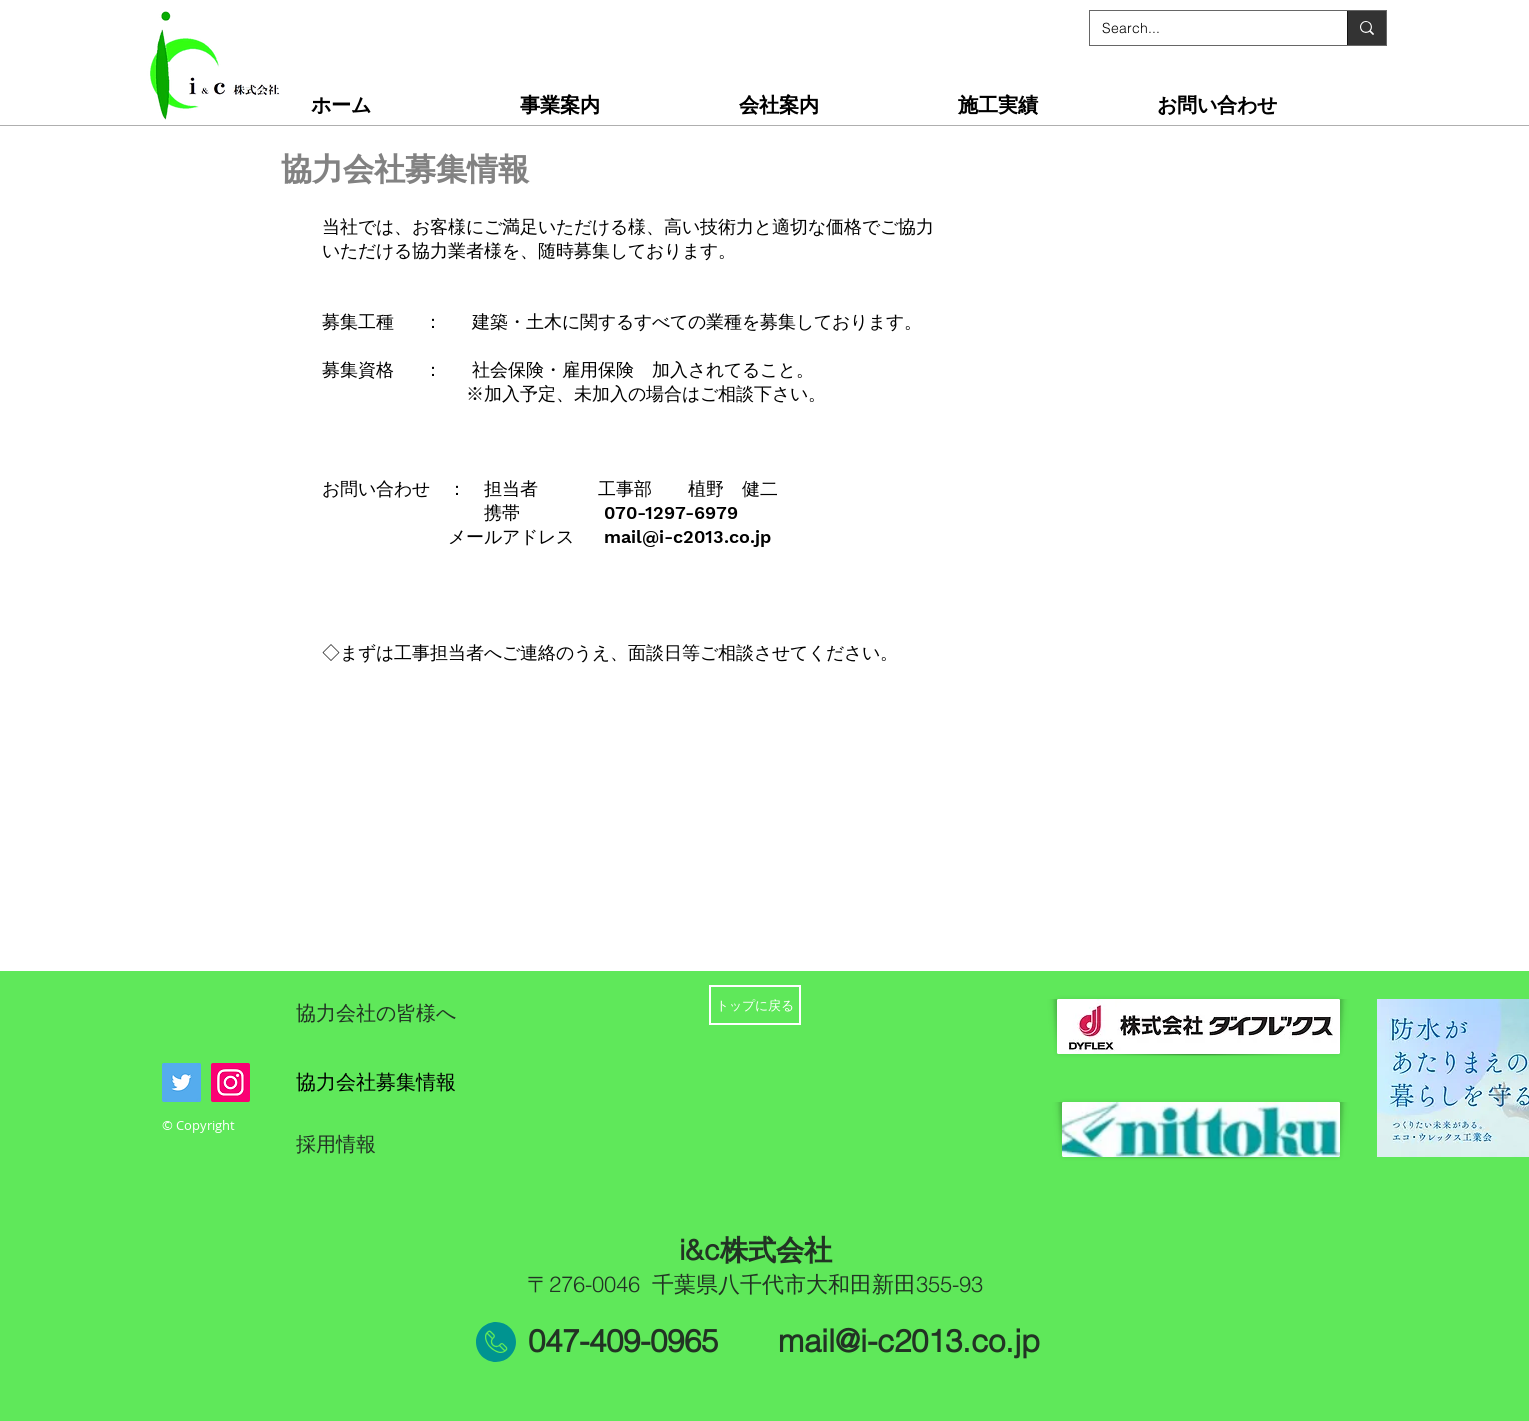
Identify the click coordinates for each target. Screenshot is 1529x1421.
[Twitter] (181, 1082)
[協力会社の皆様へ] (431, 1013)
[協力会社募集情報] (412, 1082)
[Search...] (1203, 28)
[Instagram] (230, 1082)
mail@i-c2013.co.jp (687, 536)
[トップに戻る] (755, 1005)
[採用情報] (380, 1143)
